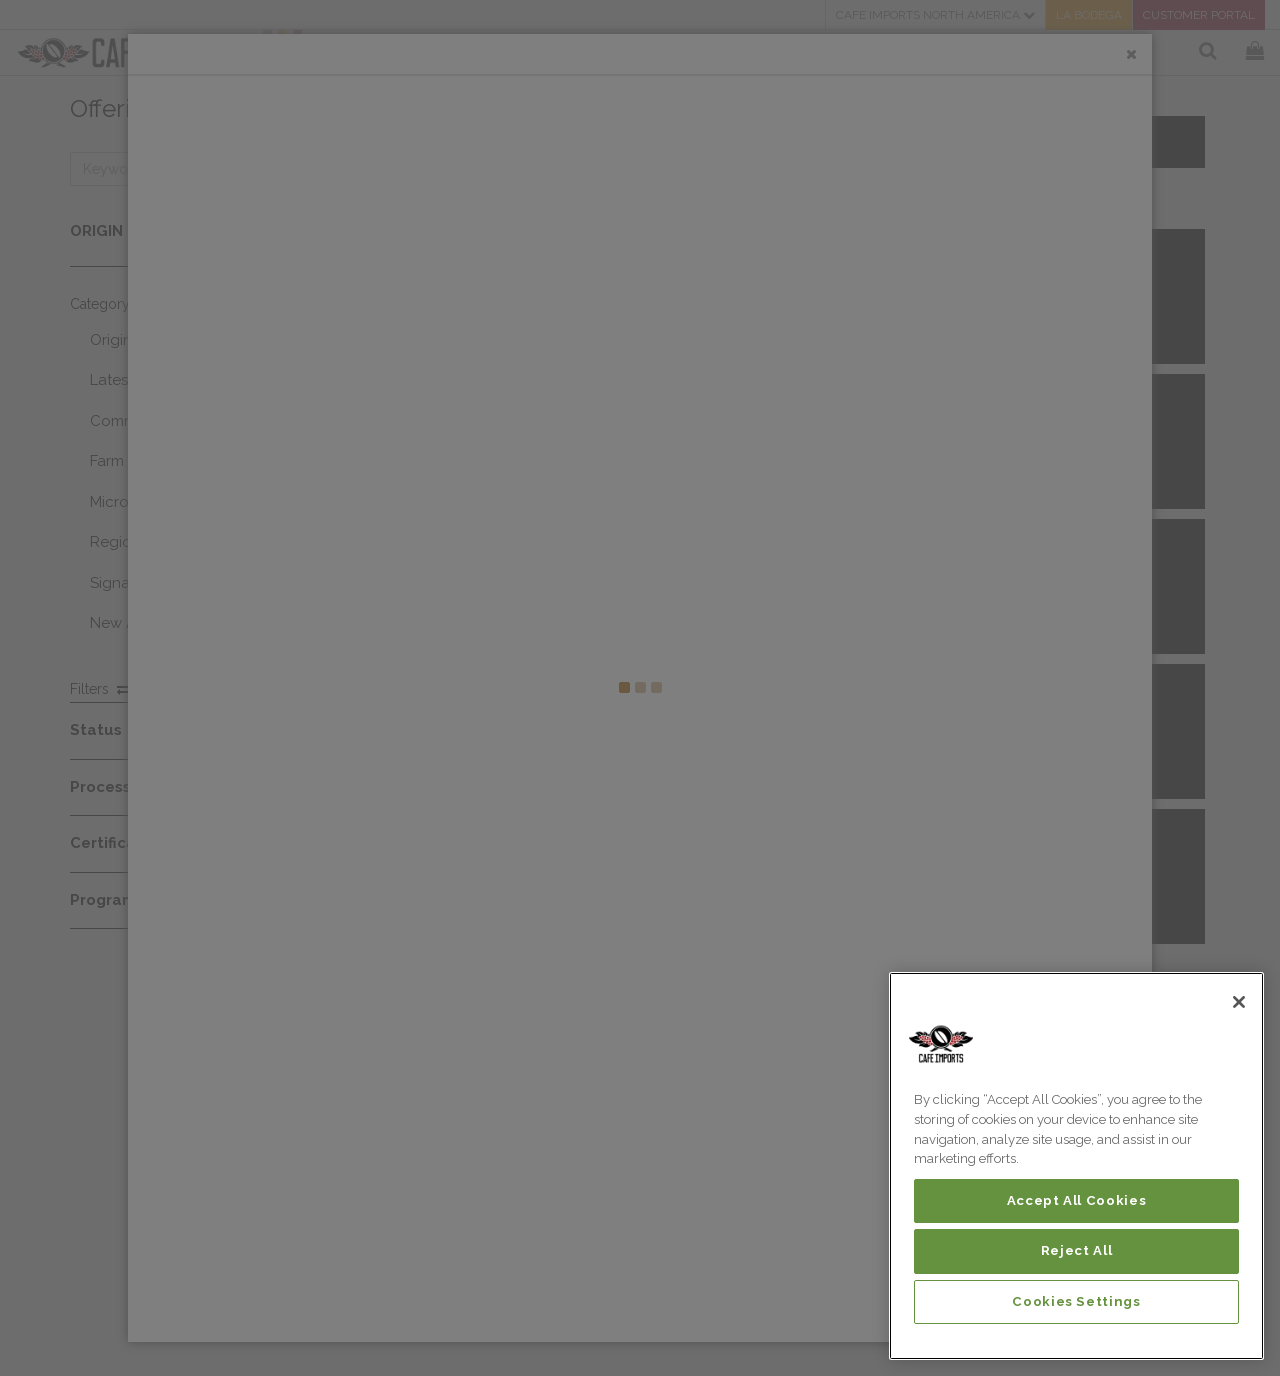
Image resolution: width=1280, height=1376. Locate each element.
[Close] (1239, 1002)
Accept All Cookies (1077, 1200)
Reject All (1077, 1250)
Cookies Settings (1076, 1301)
